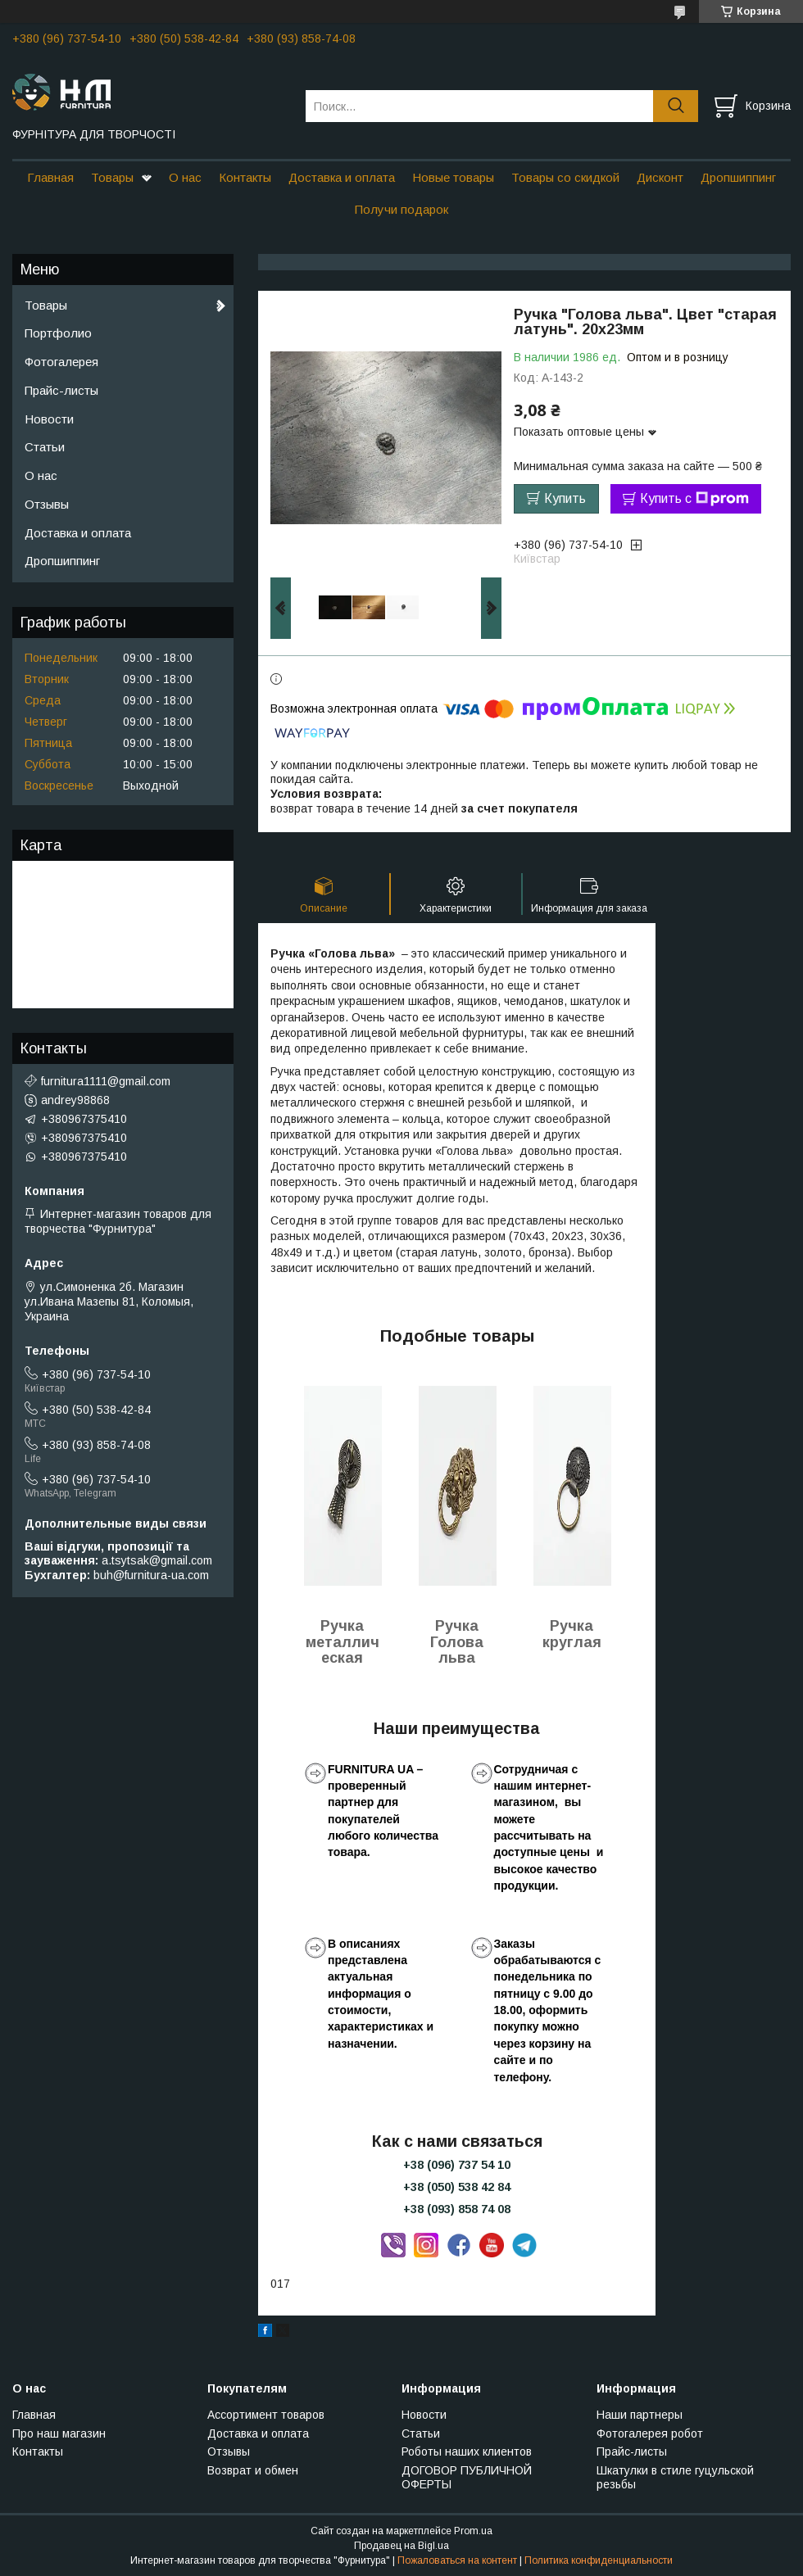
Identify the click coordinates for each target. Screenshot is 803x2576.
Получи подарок (401, 209)
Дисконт (660, 177)
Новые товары (453, 177)
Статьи (45, 447)
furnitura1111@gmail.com (105, 1081)
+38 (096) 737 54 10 (456, 2164)
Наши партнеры (640, 2414)
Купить (565, 498)
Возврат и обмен (252, 2470)
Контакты (245, 177)
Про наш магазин (59, 2433)
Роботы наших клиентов (467, 2451)
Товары (112, 177)
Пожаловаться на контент (457, 2560)
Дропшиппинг (738, 177)
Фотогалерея (61, 362)
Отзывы (47, 504)
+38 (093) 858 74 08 (456, 2209)
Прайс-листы (61, 390)
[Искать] (675, 106)
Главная (50, 177)
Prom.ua (473, 2531)
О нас (185, 177)
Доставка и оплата (341, 177)
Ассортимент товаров (265, 2414)
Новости (49, 419)
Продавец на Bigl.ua (401, 2545)
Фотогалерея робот (650, 2433)
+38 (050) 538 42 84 (456, 2186)
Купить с (694, 498)
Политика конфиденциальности (598, 2560)
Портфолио (58, 333)
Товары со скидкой (565, 177)
